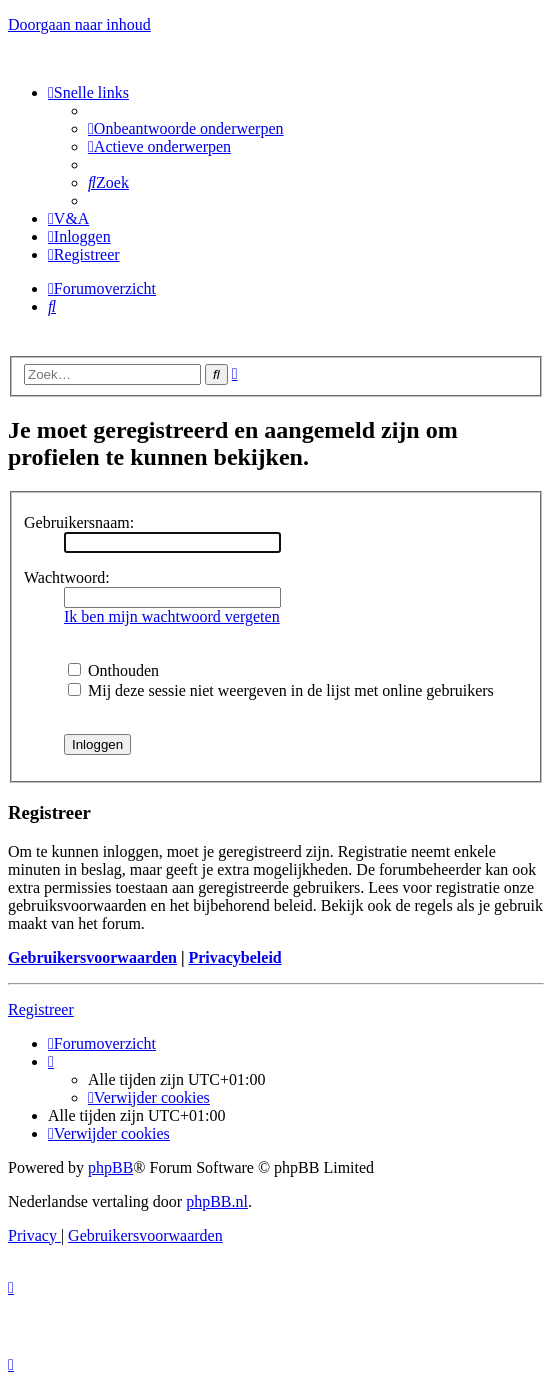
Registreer (41, 1009)
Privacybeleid (234, 957)
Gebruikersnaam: (79, 522)
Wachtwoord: (67, 577)
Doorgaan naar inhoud (79, 24)
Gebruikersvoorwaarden (92, 957)
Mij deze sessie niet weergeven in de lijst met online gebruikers (281, 690)
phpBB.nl (217, 1201)
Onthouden (113, 670)
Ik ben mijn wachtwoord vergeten (172, 616)
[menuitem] (186, 128)
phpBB (110, 1167)
